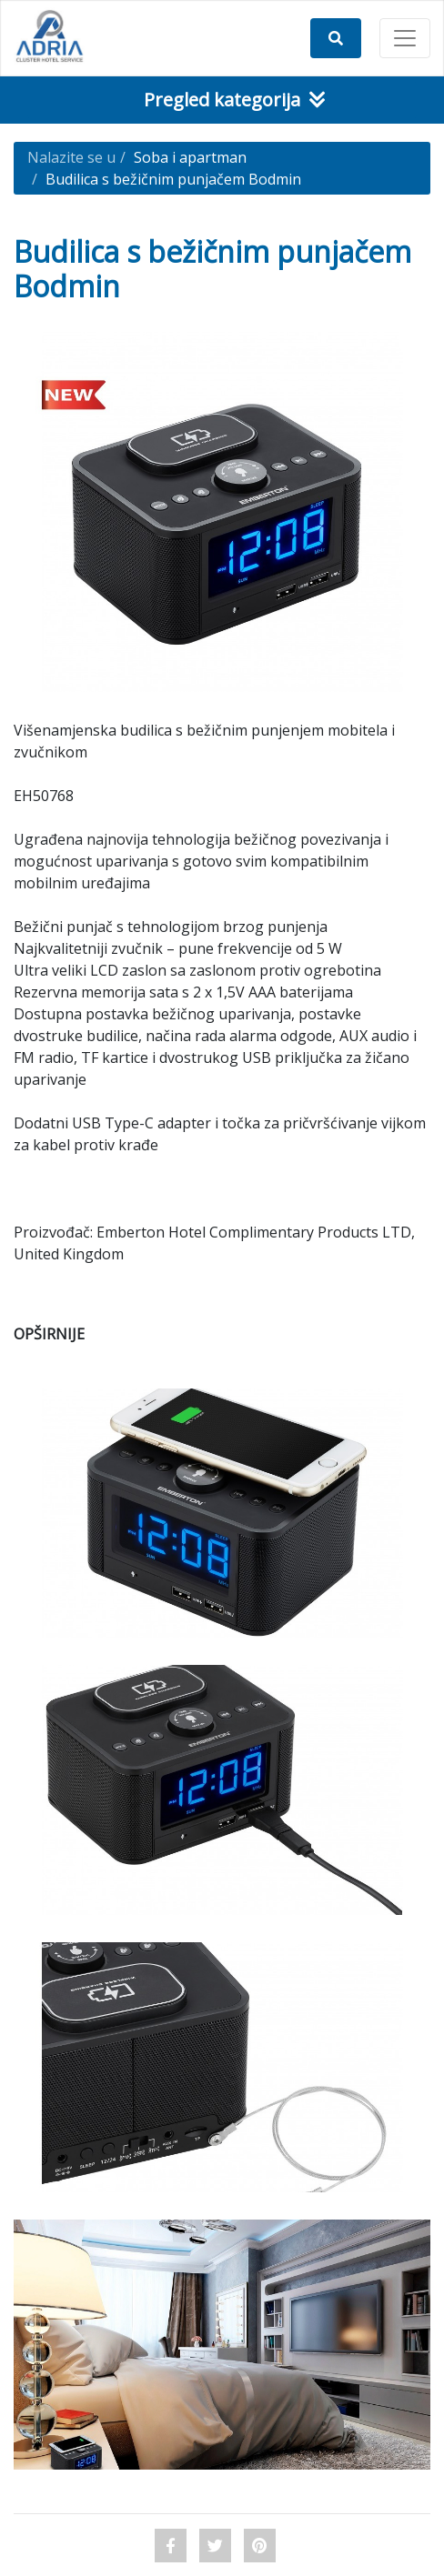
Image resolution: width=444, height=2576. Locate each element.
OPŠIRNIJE (49, 1334)
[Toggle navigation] (404, 38)
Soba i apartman (190, 157)
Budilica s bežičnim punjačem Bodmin (173, 179)
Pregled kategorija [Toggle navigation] (235, 99)
